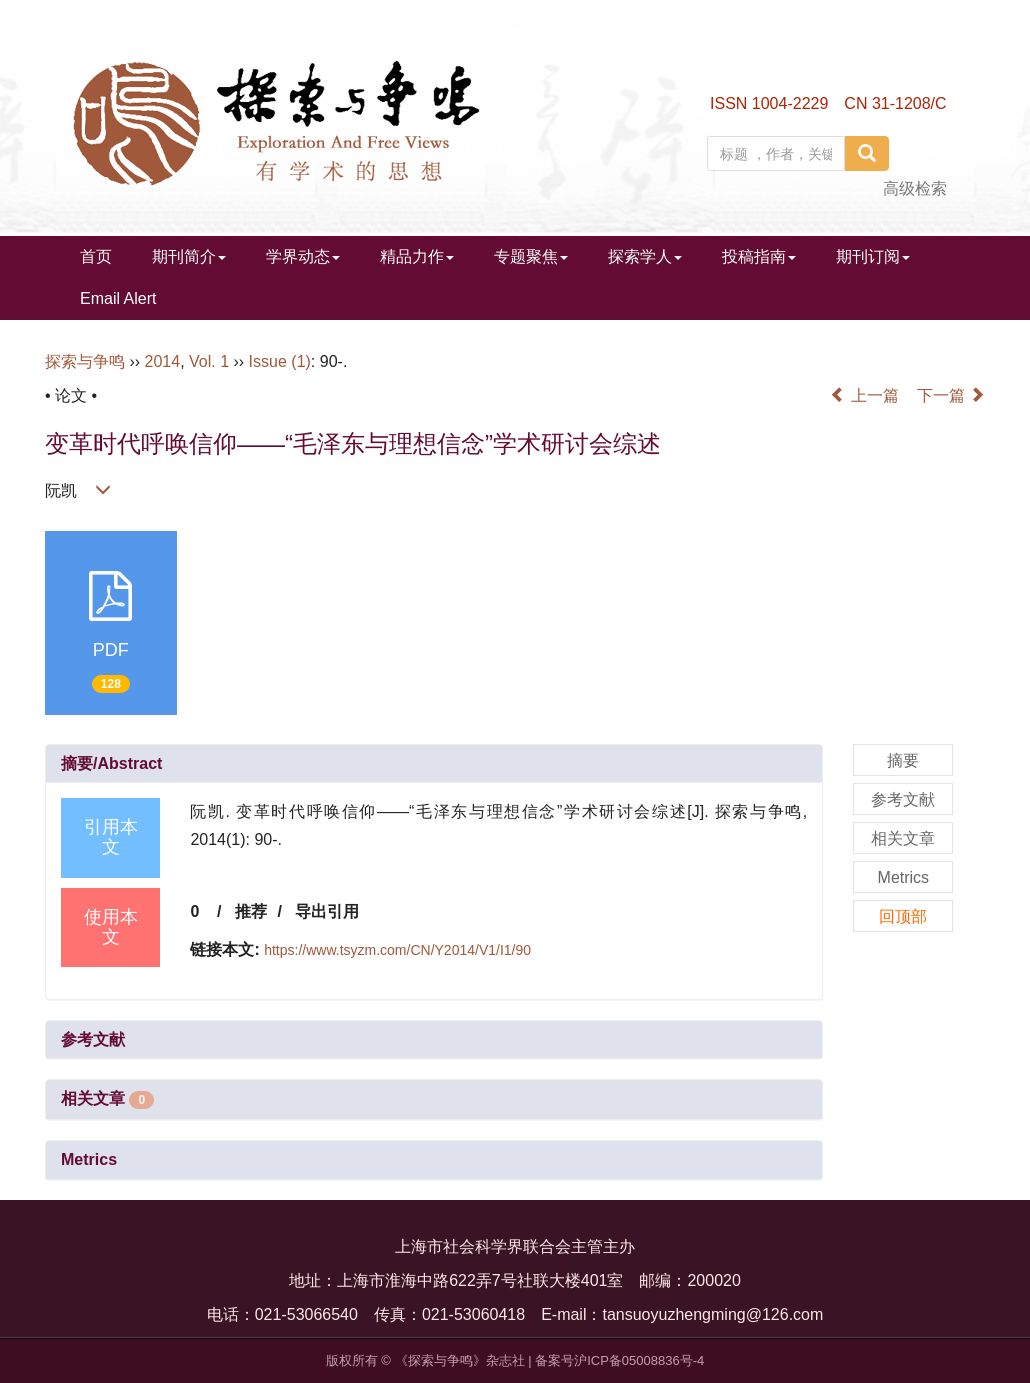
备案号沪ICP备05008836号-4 (619, 1360)
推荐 (251, 911)
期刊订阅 (873, 256)
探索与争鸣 (85, 361)
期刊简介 (189, 256)
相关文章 (107, 1098)
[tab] (434, 764)
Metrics (89, 1159)
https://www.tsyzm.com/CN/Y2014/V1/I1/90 (397, 950)
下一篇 (951, 395)
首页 (96, 256)
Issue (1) (280, 361)
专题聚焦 (531, 256)
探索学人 (645, 256)
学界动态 (303, 256)
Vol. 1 (209, 361)
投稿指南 (759, 256)
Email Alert (118, 298)
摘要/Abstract (111, 763)
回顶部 (903, 916)
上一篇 (864, 395)
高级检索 (915, 188)
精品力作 (417, 256)
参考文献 (93, 1039)
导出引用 (327, 911)
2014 (163, 361)
